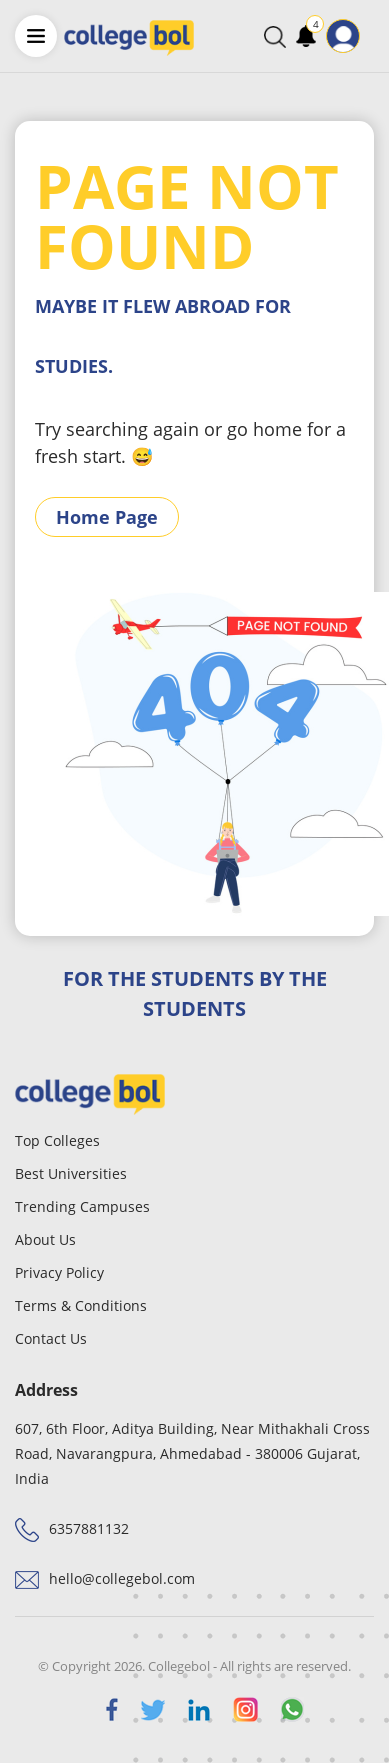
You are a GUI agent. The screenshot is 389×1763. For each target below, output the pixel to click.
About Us (45, 1239)
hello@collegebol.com (122, 1578)
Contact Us (51, 1338)
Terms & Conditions (81, 1305)
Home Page (107, 517)
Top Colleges (57, 1140)
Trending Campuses (82, 1206)
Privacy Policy (59, 1272)
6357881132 (89, 1528)
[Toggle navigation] (373, 36)
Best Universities (71, 1173)
